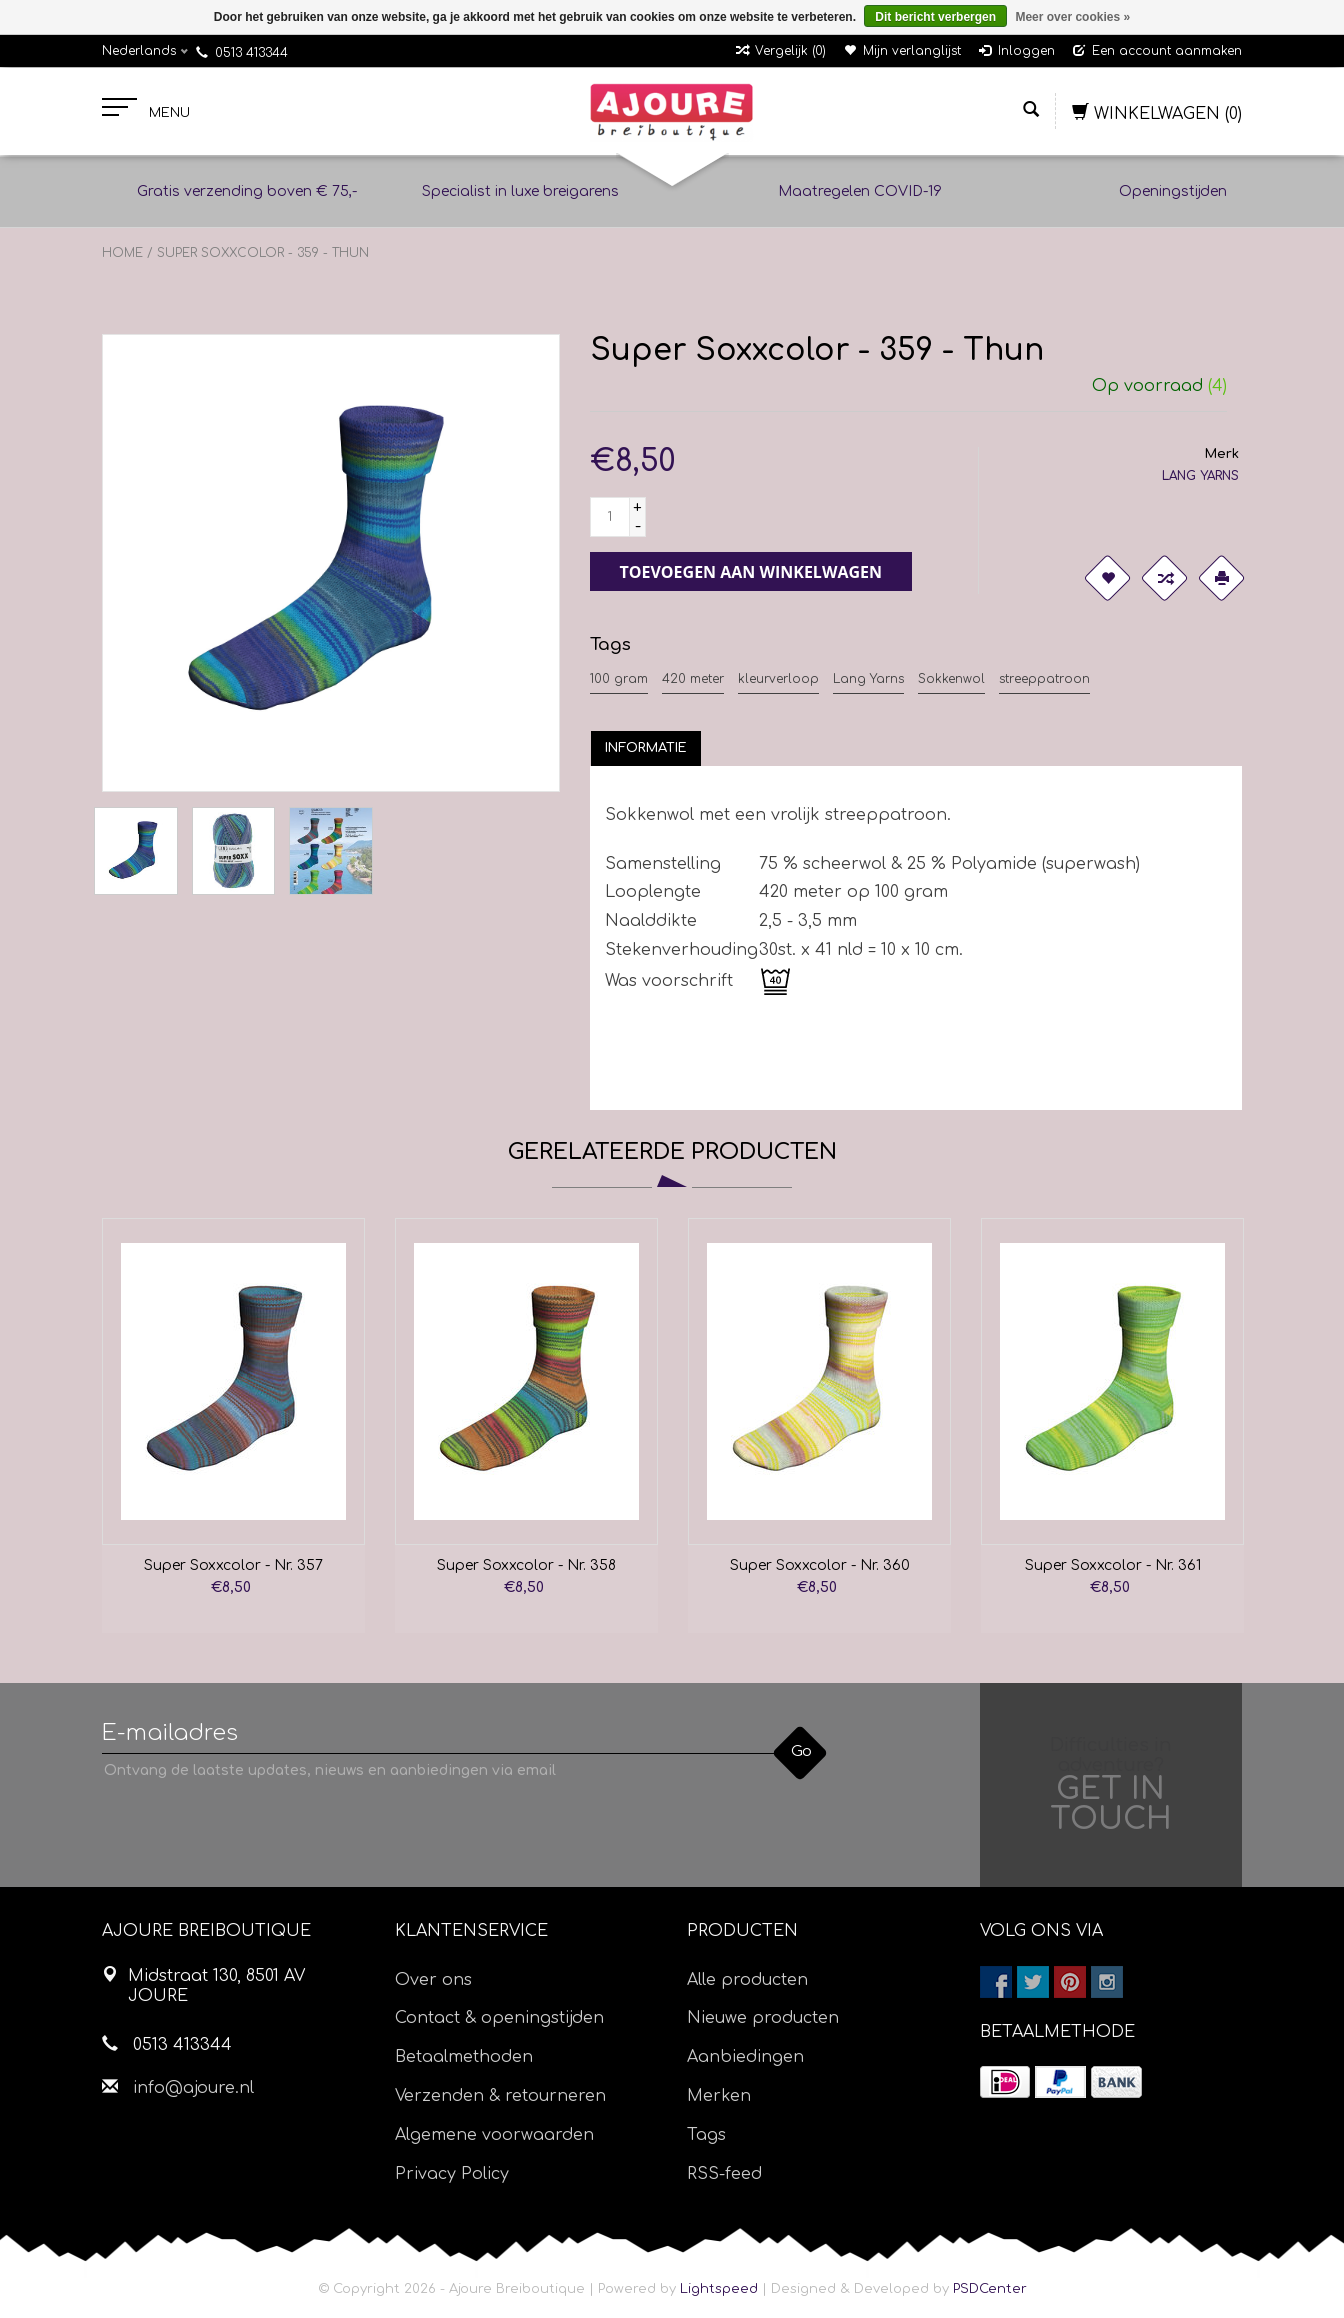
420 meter (693, 679)
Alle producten (747, 1980)
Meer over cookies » (1072, 17)
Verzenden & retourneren (500, 2096)
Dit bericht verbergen (935, 17)
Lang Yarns (868, 679)
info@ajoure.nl (193, 2088)
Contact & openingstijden (499, 2018)
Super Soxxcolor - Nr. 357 (233, 1565)
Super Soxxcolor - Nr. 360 (820, 1565)
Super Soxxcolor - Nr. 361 (1113, 1565)
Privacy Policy (452, 2174)
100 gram (619, 679)
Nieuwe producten (763, 2018)
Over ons (433, 1980)
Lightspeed (719, 2289)
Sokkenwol (951, 679)
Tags (706, 2135)
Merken (719, 2096)
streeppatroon (1044, 679)
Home (122, 253)
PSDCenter (990, 2289)
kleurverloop (778, 679)
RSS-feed (724, 2174)
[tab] (646, 748)
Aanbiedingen (745, 2057)
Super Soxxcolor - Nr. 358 (526, 1565)
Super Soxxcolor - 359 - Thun (263, 253)
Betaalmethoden (464, 2057)
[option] (233, 1425)
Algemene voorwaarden (494, 2135)
